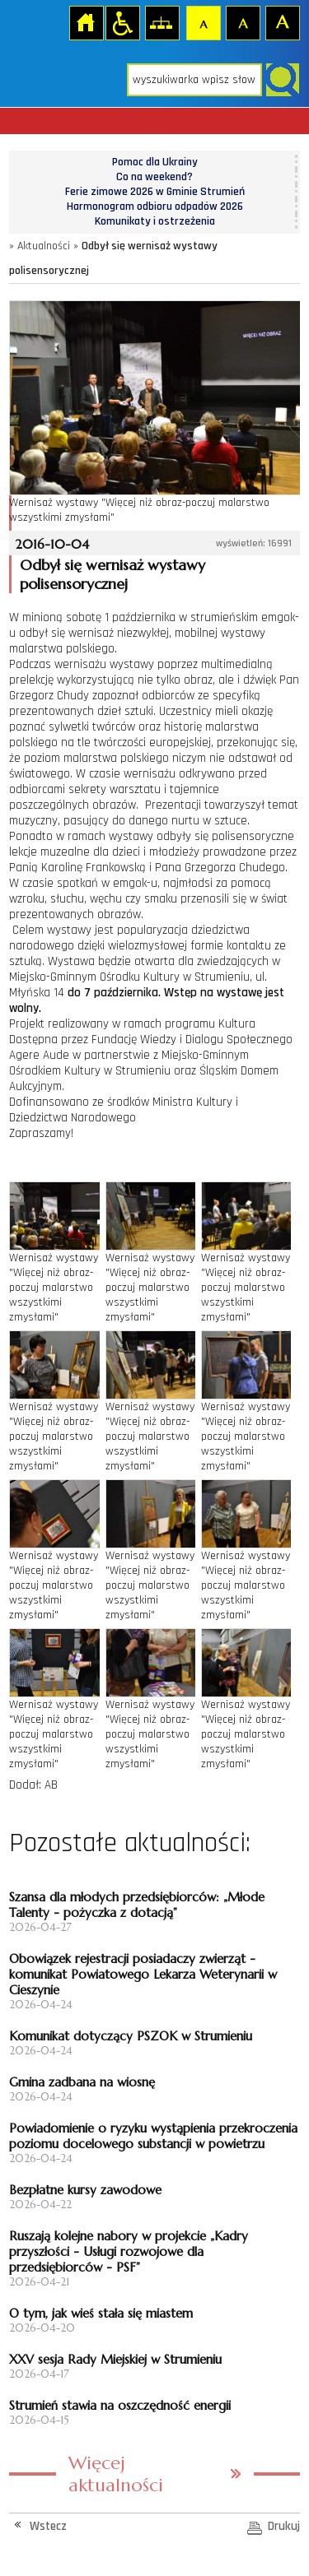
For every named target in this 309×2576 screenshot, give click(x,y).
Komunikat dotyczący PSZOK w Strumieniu (130, 2036)
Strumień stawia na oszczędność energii (120, 2405)
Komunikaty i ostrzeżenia (155, 221)
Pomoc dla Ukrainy (155, 162)
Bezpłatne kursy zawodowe (85, 2190)
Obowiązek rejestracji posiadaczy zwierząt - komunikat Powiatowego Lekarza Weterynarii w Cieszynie (143, 1974)
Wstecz (48, 2526)
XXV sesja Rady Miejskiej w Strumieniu (115, 2359)
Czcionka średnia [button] (242, 22)
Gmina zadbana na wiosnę (82, 2082)
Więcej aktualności (115, 2474)
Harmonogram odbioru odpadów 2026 (155, 206)
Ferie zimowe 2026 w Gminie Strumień (155, 191)
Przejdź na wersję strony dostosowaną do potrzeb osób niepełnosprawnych (122, 22)
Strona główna (86, 22)
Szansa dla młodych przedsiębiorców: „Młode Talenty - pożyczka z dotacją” (137, 1904)
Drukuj (284, 2526)
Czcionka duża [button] (282, 22)
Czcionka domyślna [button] (203, 22)
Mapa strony (161, 22)
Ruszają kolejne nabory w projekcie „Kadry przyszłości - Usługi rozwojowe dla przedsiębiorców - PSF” (128, 2251)
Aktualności (43, 246)
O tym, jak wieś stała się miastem (101, 2313)
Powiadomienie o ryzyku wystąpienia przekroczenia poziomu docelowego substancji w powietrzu (153, 2135)
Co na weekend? (154, 176)
